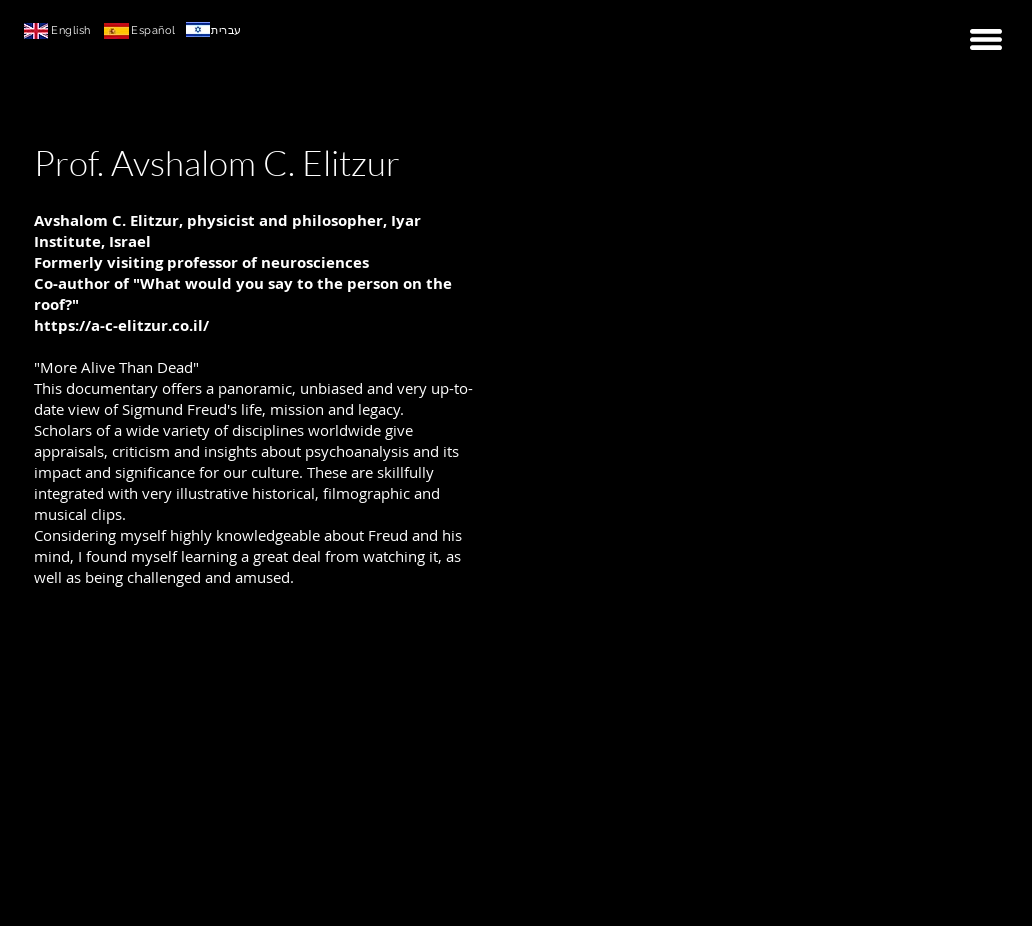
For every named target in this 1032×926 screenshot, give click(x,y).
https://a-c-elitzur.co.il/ (121, 325)
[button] (986, 39)
